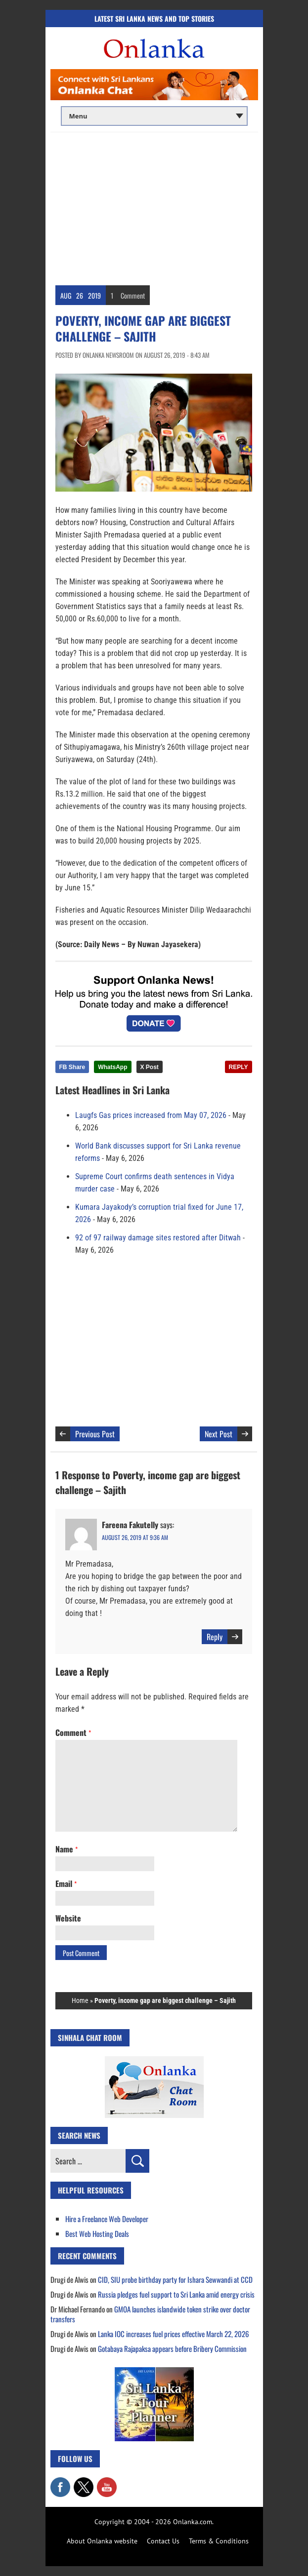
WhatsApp (112, 1067)
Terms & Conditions (219, 2541)
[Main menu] (154, 116)
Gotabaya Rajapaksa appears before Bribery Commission (172, 2348)
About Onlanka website (102, 2541)
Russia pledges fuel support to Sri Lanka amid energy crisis (176, 2294)
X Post (149, 1067)
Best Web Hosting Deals (97, 2233)
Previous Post (95, 1434)
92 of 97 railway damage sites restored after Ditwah (158, 1237)
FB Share (72, 1067)
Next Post (218, 1434)
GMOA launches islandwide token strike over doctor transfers (150, 2314)
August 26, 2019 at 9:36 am (135, 1537)
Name (66, 1849)
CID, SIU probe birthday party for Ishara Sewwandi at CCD (175, 2279)
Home (80, 2000)
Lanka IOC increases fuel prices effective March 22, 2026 (173, 2333)
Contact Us (163, 2541)
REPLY (238, 1067)
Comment (133, 295)
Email (66, 1883)
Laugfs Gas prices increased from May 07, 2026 (150, 1115)
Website (68, 1918)
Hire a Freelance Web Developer (106, 2218)
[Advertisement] (154, 206)
